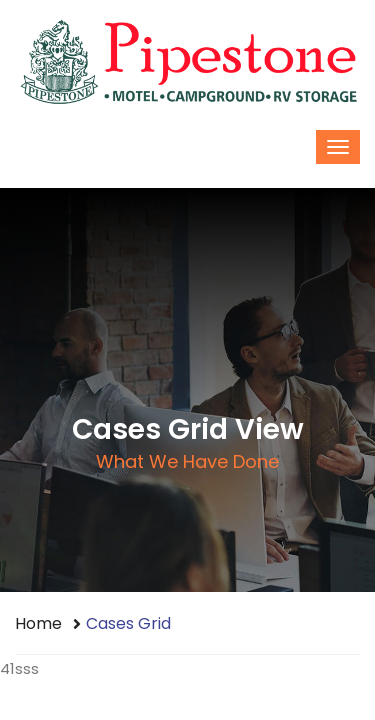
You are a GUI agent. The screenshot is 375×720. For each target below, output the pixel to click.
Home (38, 623)
